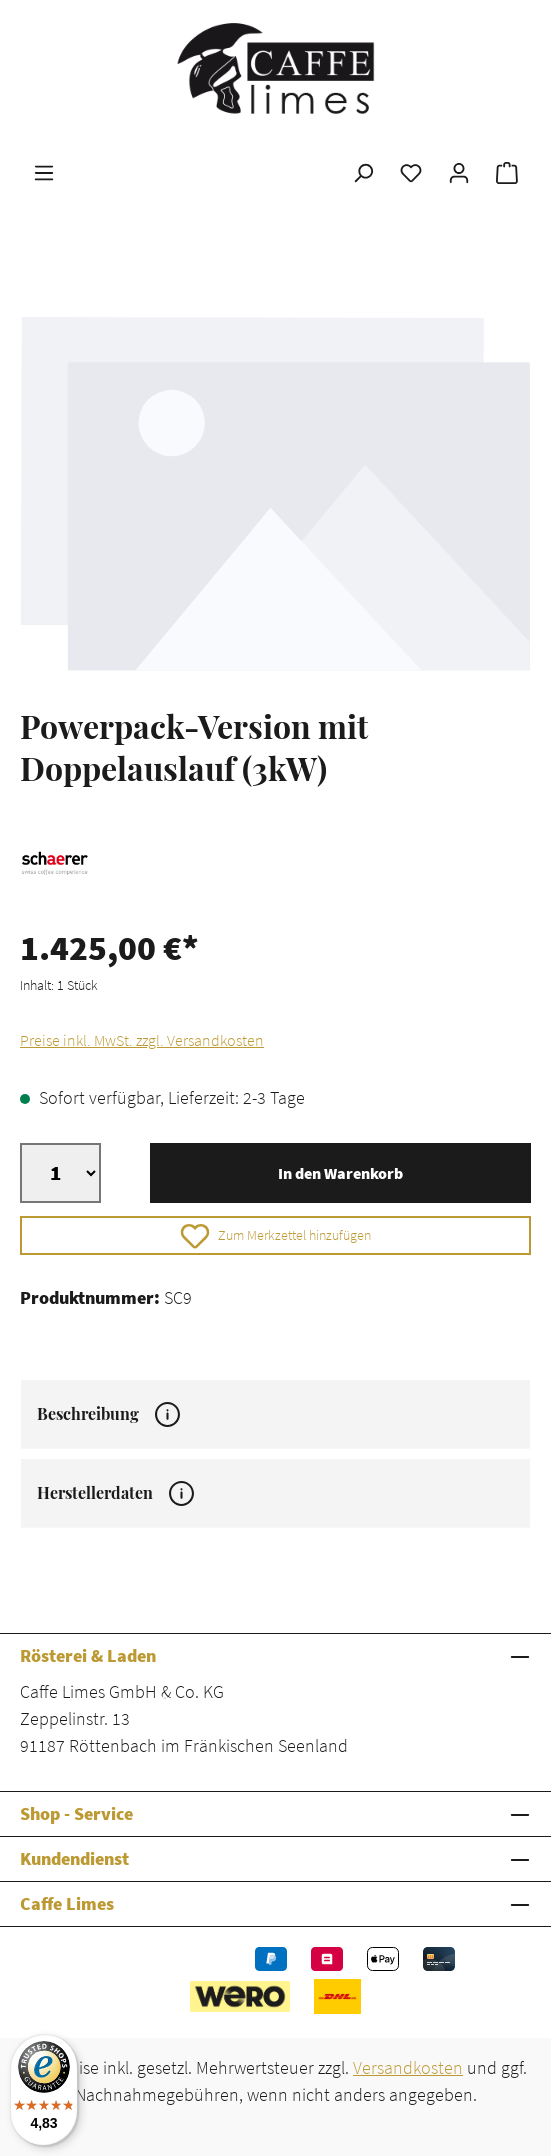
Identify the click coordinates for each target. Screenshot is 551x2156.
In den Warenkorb (340, 1173)
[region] (275, 492)
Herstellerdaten (115, 1493)
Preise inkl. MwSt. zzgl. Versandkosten (142, 1040)
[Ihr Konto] (459, 172)
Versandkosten (408, 2067)
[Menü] (44, 172)
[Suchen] (363, 172)
